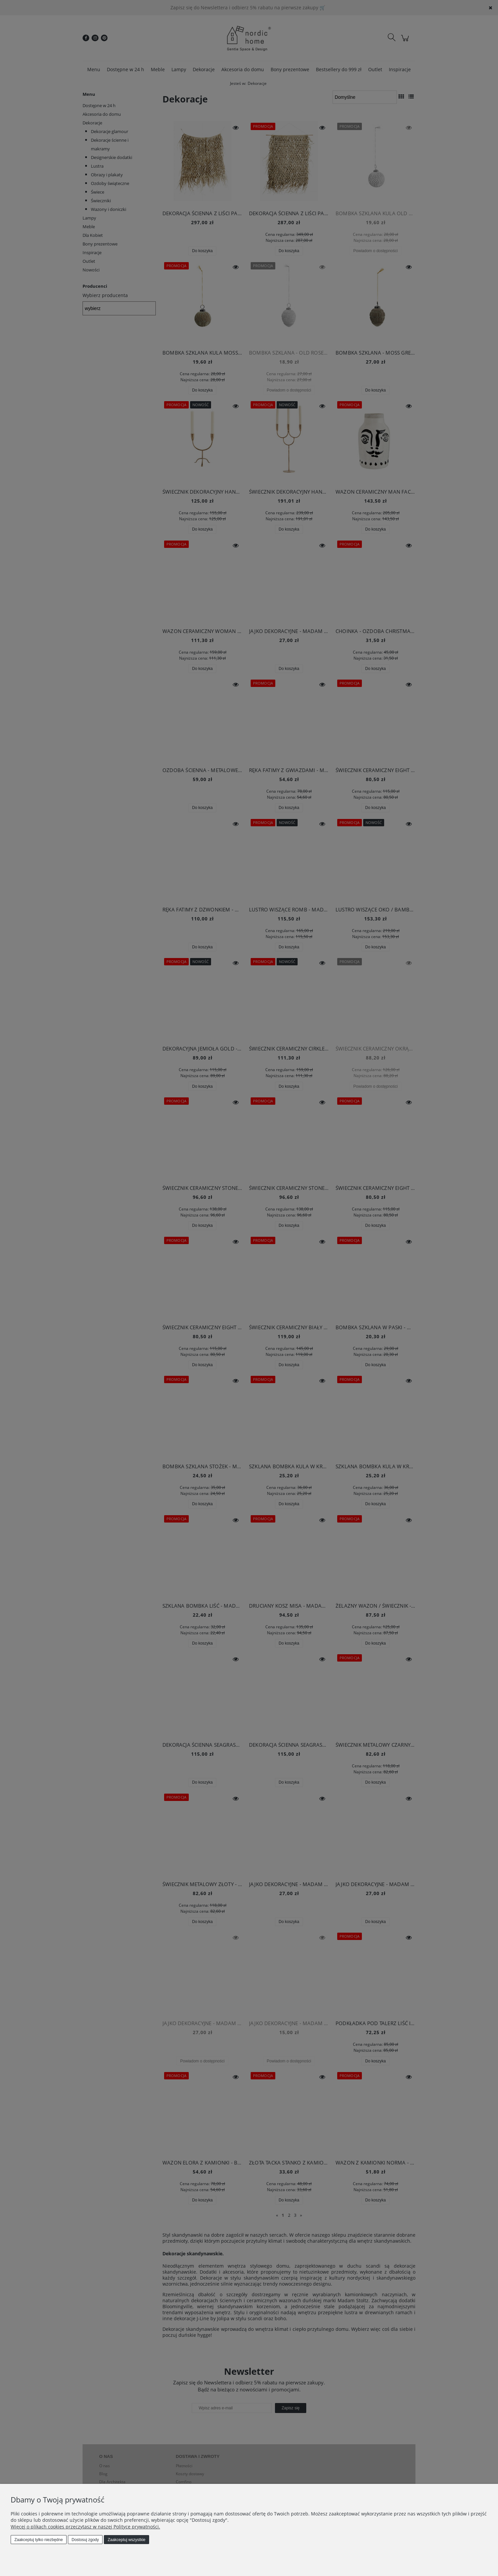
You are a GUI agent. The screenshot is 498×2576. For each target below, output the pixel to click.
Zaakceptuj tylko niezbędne (38, 2539)
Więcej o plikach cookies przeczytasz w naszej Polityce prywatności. (85, 2526)
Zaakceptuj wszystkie (126, 2539)
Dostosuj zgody (85, 2539)
